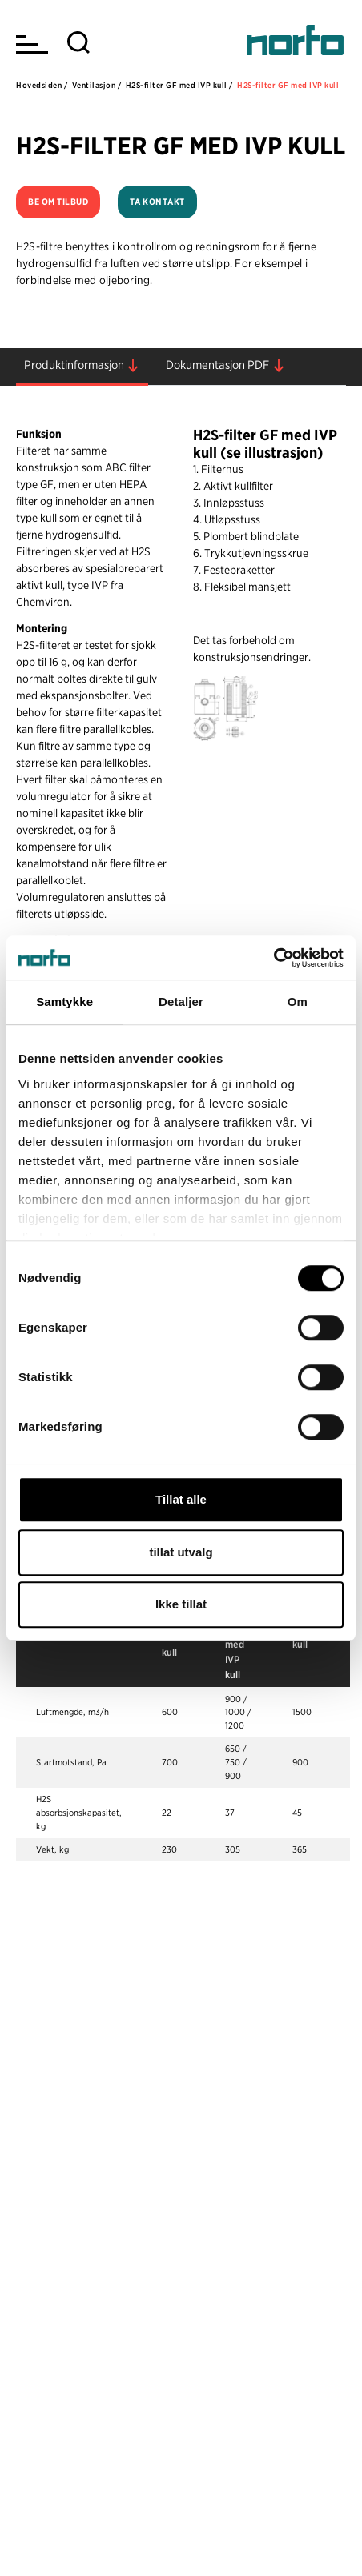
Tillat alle (181, 1499)
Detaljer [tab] (181, 1001)
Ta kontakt (157, 201)
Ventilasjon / (97, 85)
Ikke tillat (181, 1604)
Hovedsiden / (42, 85)
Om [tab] (298, 1001)
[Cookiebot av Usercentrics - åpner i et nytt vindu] (273, 957)
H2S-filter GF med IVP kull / (180, 85)
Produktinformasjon (74, 365)
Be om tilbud (58, 201)
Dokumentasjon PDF (217, 365)
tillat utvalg (180, 1552)
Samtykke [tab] (64, 1001)
